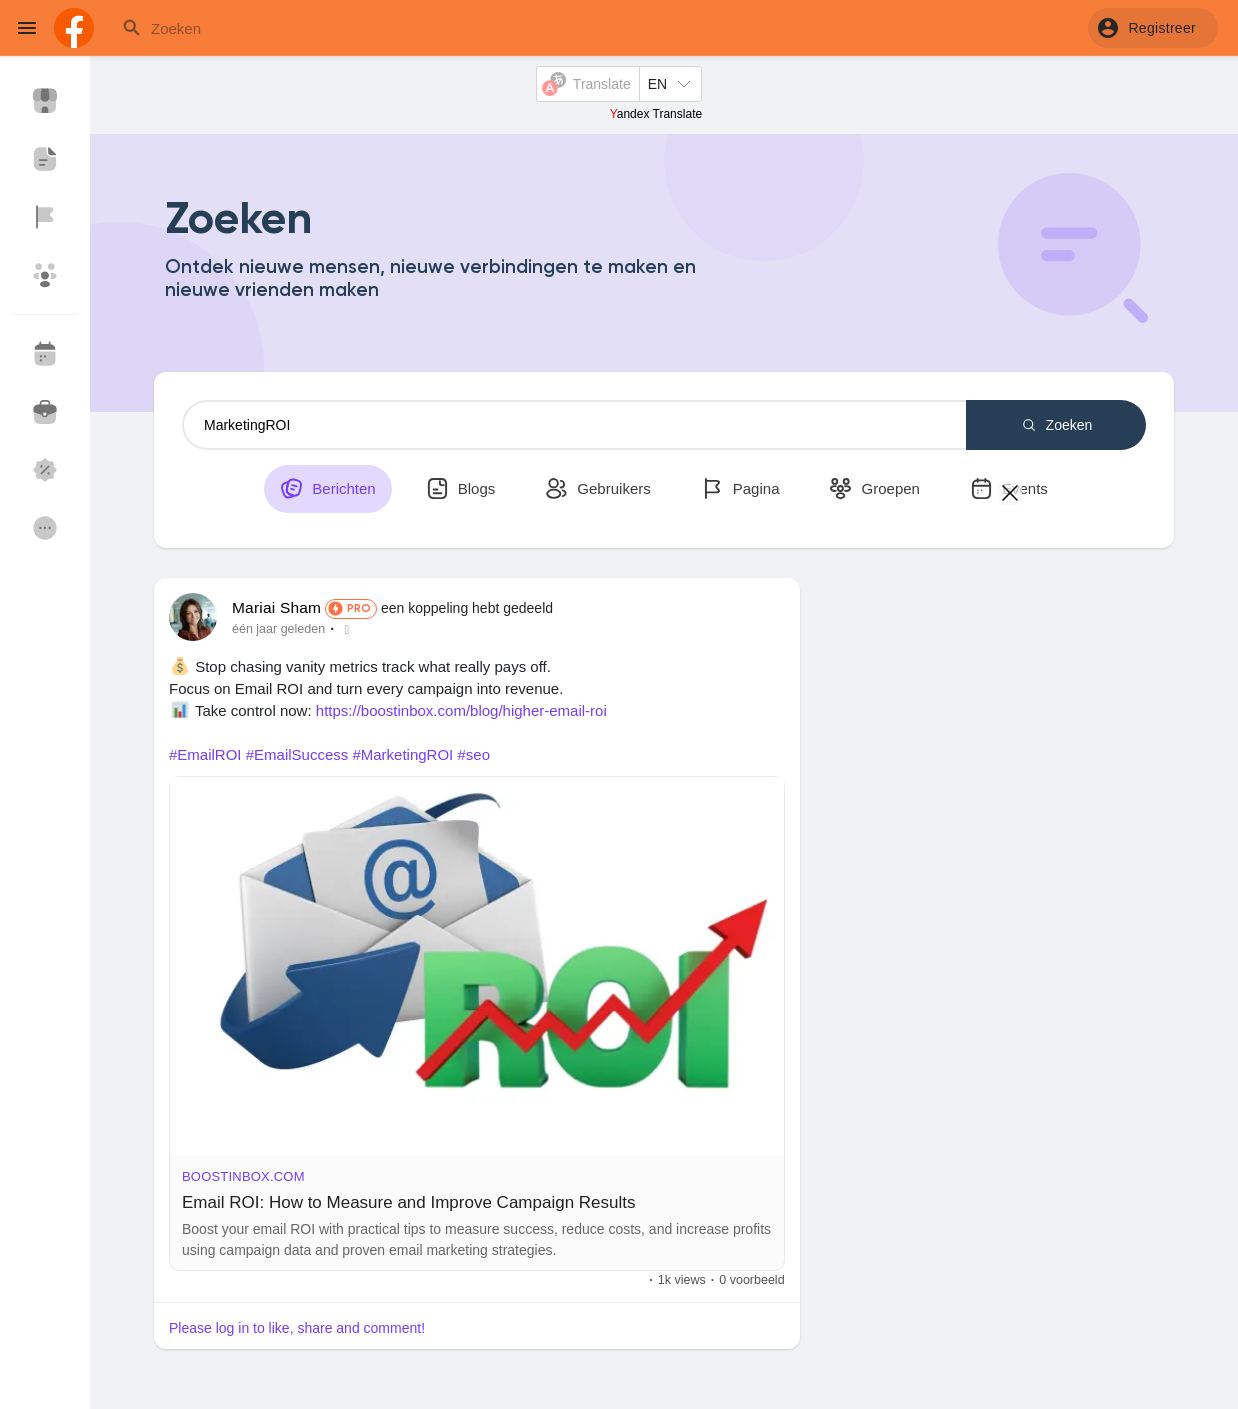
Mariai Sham (276, 607)
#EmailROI (205, 754)
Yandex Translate (656, 114)
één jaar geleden (278, 629)
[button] (1153, 28)
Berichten (328, 488)
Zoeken (1056, 425)
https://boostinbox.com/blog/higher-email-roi (461, 710)
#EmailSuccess (297, 754)
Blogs (461, 488)
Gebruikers (598, 488)
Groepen (874, 488)
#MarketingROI (402, 754)
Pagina (740, 488)
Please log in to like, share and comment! (297, 1328)
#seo (473, 754)
